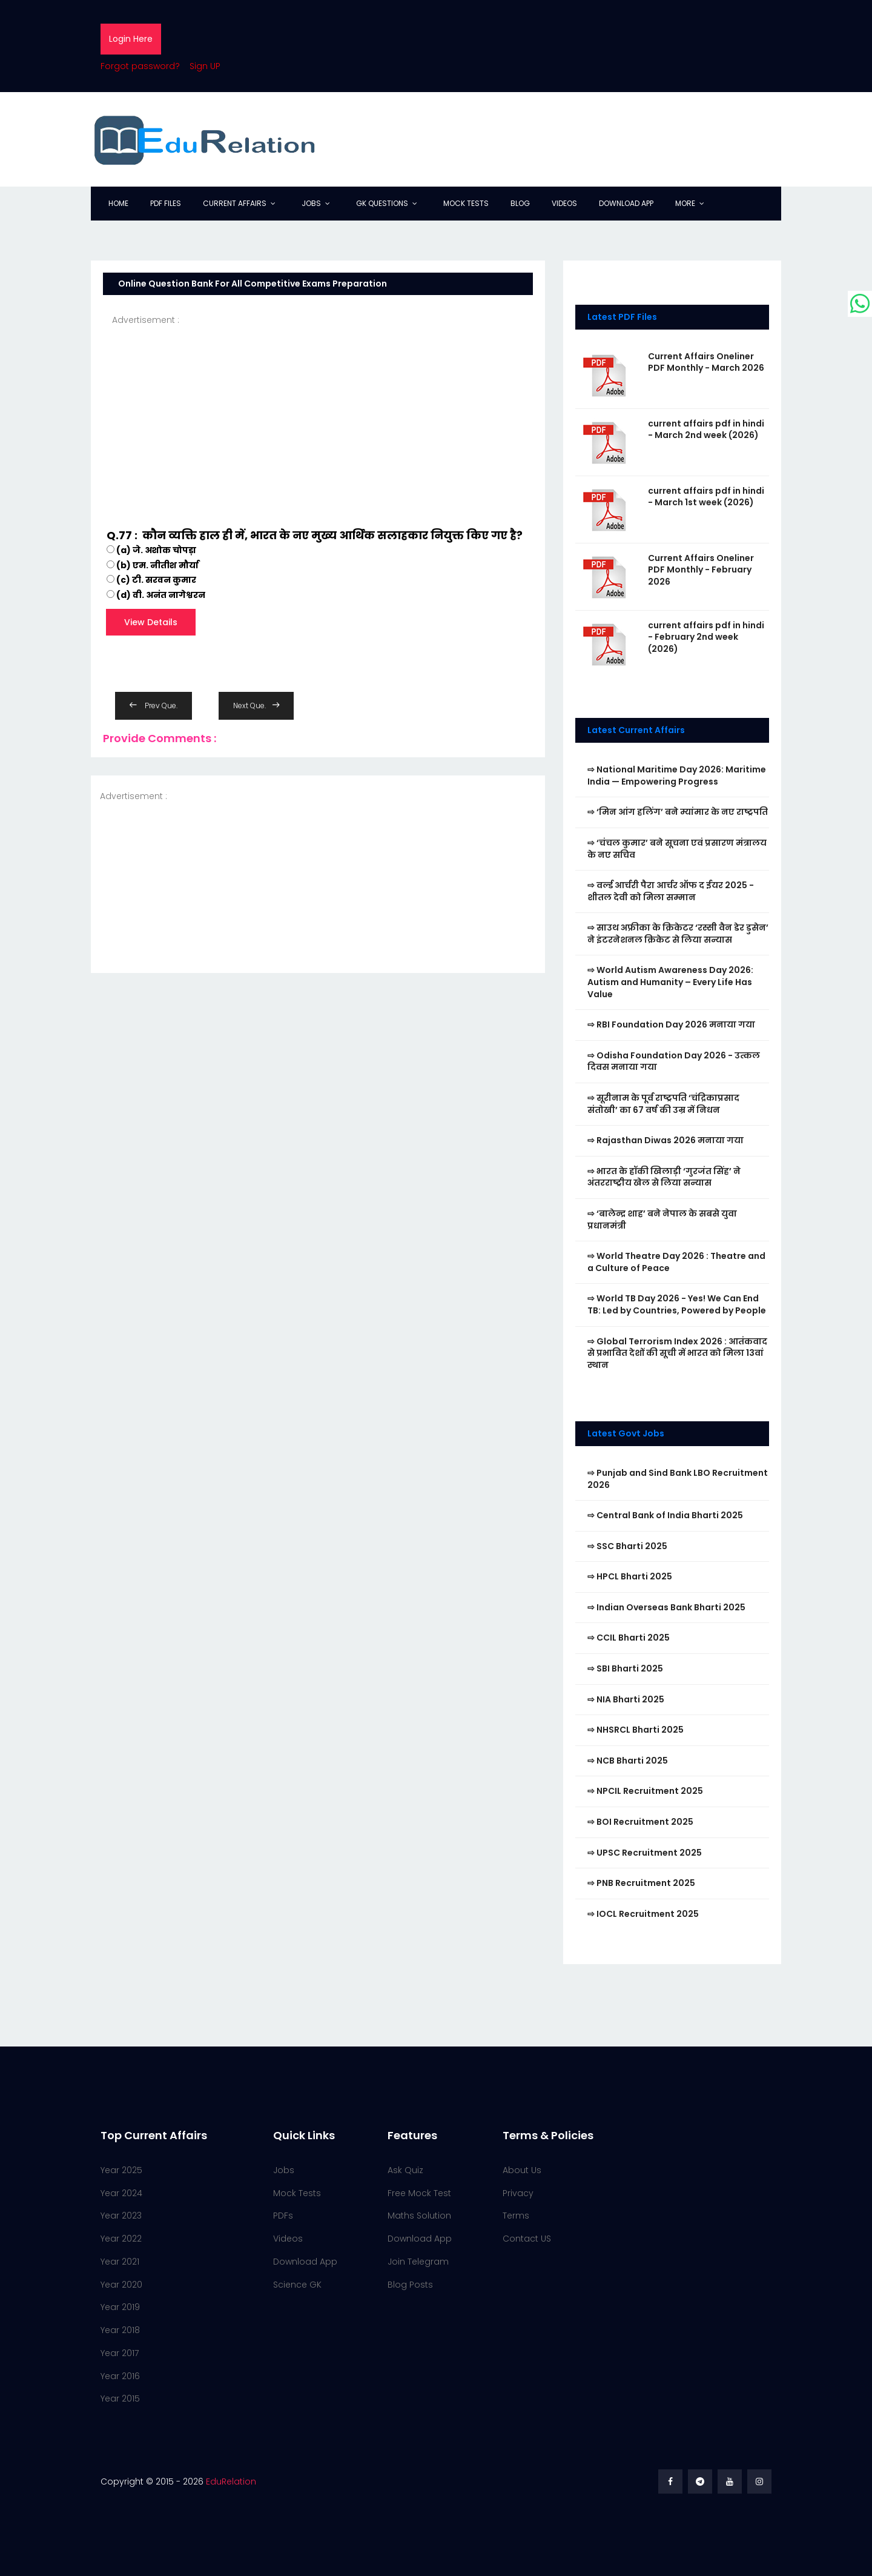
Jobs (311, 203)
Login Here (131, 39)
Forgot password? (140, 66)
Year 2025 (121, 2170)
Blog (520, 203)
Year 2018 (120, 2330)
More (685, 203)
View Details (150, 622)
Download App (626, 203)
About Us (522, 2170)
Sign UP (205, 66)
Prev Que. (153, 705)
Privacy (518, 2193)
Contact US (527, 2238)
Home (118, 203)
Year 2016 (120, 2376)
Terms (516, 2215)
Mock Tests (466, 203)
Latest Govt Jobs (625, 1433)
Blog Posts (410, 2285)
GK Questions (382, 203)
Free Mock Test (419, 2193)
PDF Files (165, 203)
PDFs (283, 2215)
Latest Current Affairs (636, 730)
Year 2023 (121, 2215)
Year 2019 (120, 2307)
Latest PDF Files (622, 317)
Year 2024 (121, 2193)
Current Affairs (234, 203)
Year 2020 (121, 2285)
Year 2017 (120, 2353)
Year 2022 (121, 2238)
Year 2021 (120, 2262)
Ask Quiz (405, 2170)
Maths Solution (419, 2215)
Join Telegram (418, 2262)
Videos (564, 203)
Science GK (297, 2285)
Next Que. (256, 705)
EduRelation (231, 2481)
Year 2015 (120, 2398)
